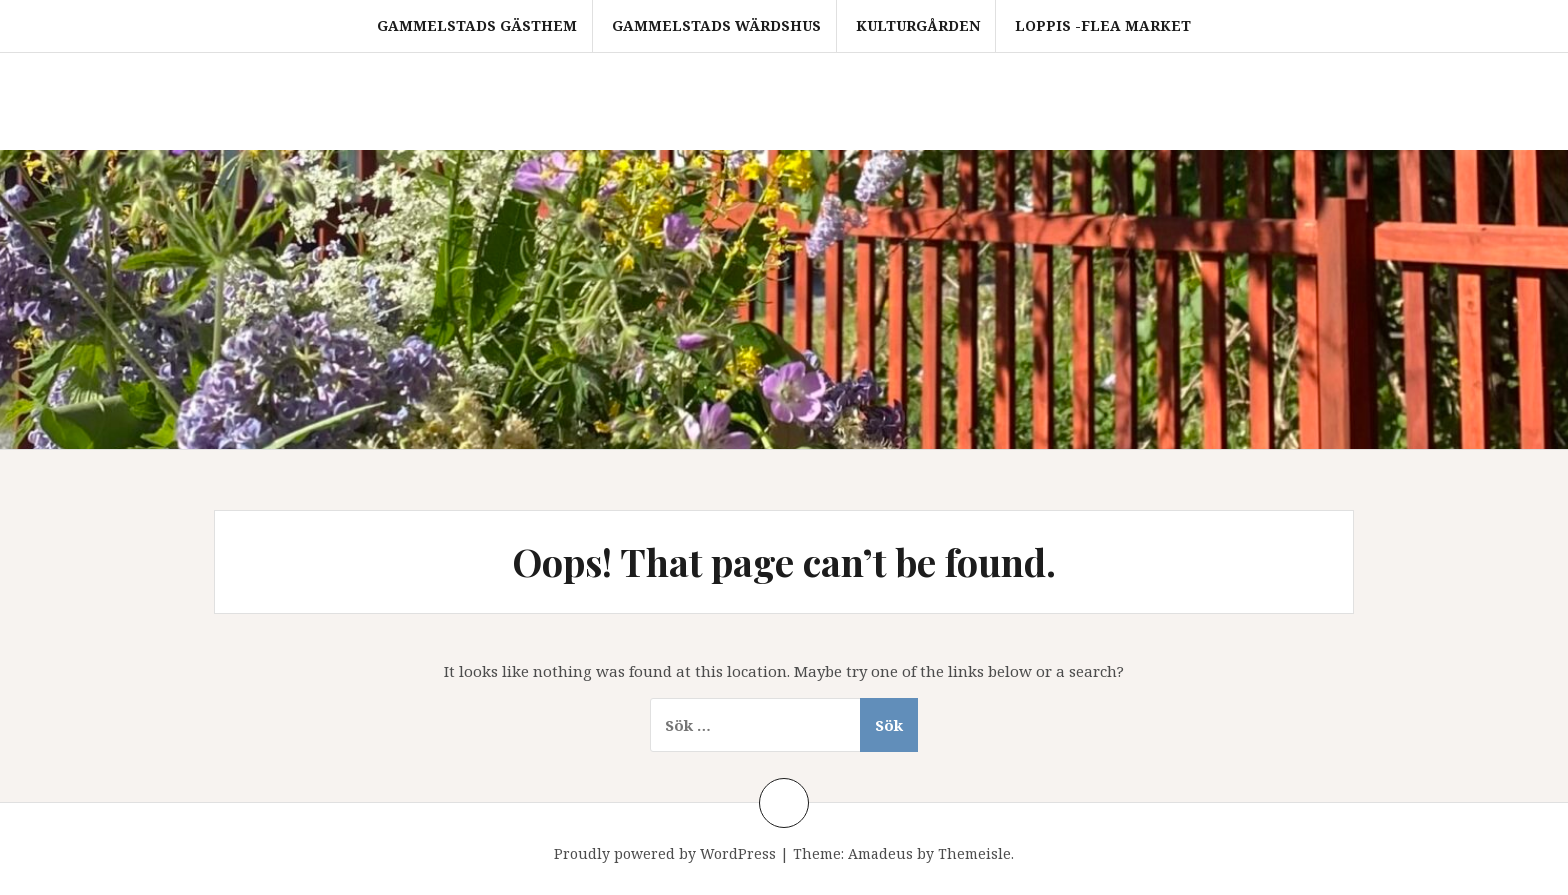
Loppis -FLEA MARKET (1103, 25)
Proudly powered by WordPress (665, 853)
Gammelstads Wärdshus (716, 25)
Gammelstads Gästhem (477, 25)
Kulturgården (918, 25)
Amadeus (880, 853)
